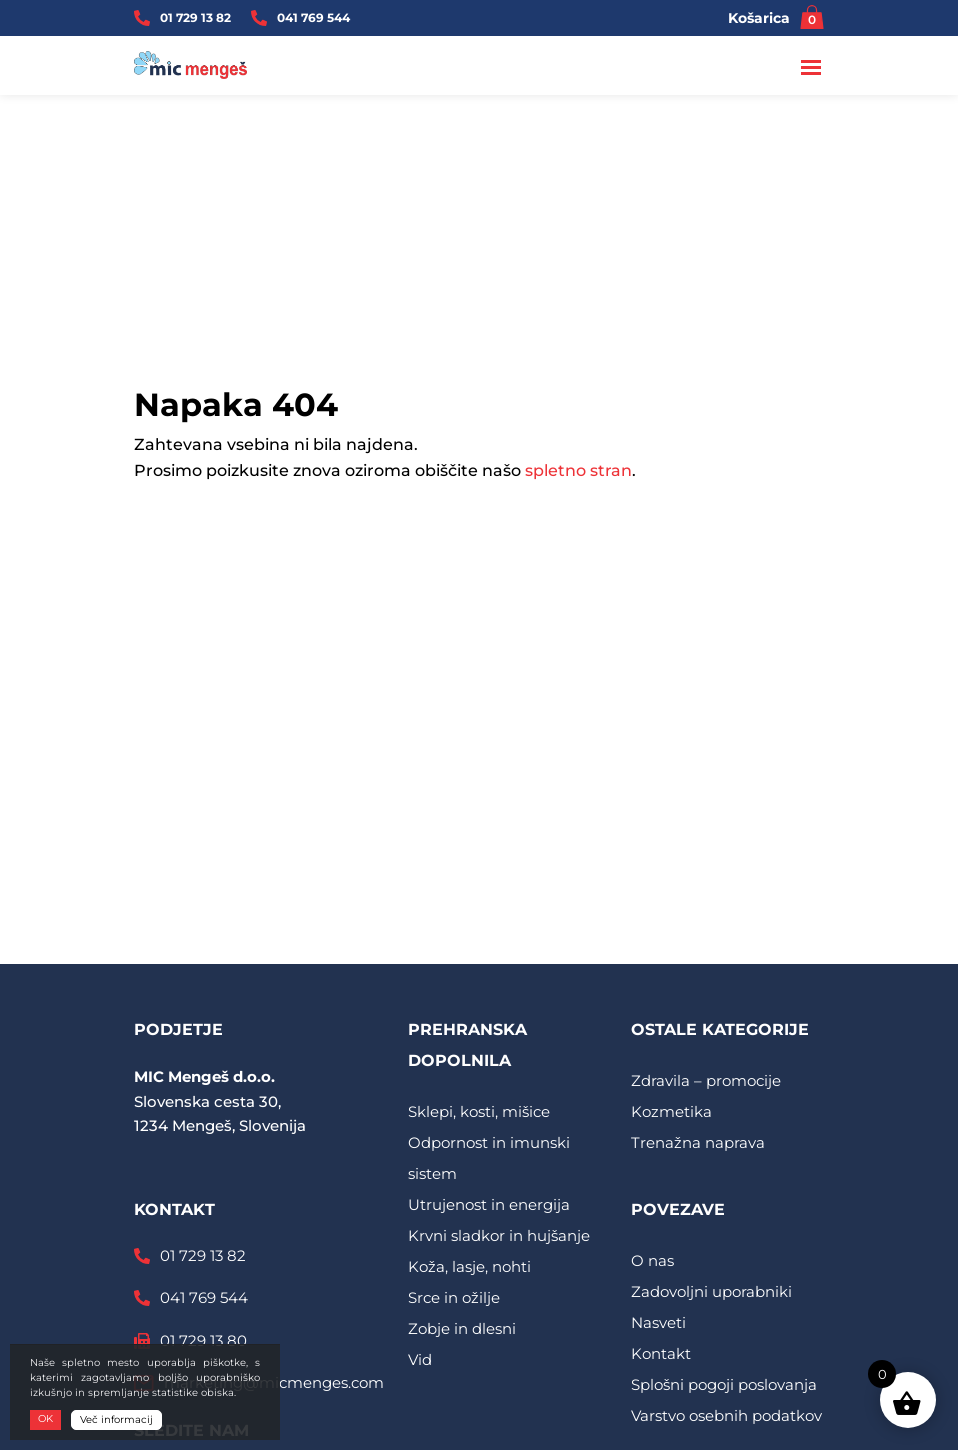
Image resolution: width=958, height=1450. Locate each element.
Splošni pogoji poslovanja (724, 1384)
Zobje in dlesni (462, 1328)
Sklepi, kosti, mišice (479, 1111)
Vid (420, 1359)
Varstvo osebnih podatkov (726, 1415)
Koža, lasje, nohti (469, 1266)
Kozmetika (671, 1111)
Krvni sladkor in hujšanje (499, 1235)
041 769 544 (313, 17)
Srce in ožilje (454, 1297)
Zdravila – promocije (706, 1080)
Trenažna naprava (698, 1142)
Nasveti (658, 1322)
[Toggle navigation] (812, 68)
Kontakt (661, 1353)
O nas (652, 1260)
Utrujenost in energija (489, 1204)
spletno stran (578, 470)
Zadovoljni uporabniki (711, 1291)
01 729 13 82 (195, 17)
